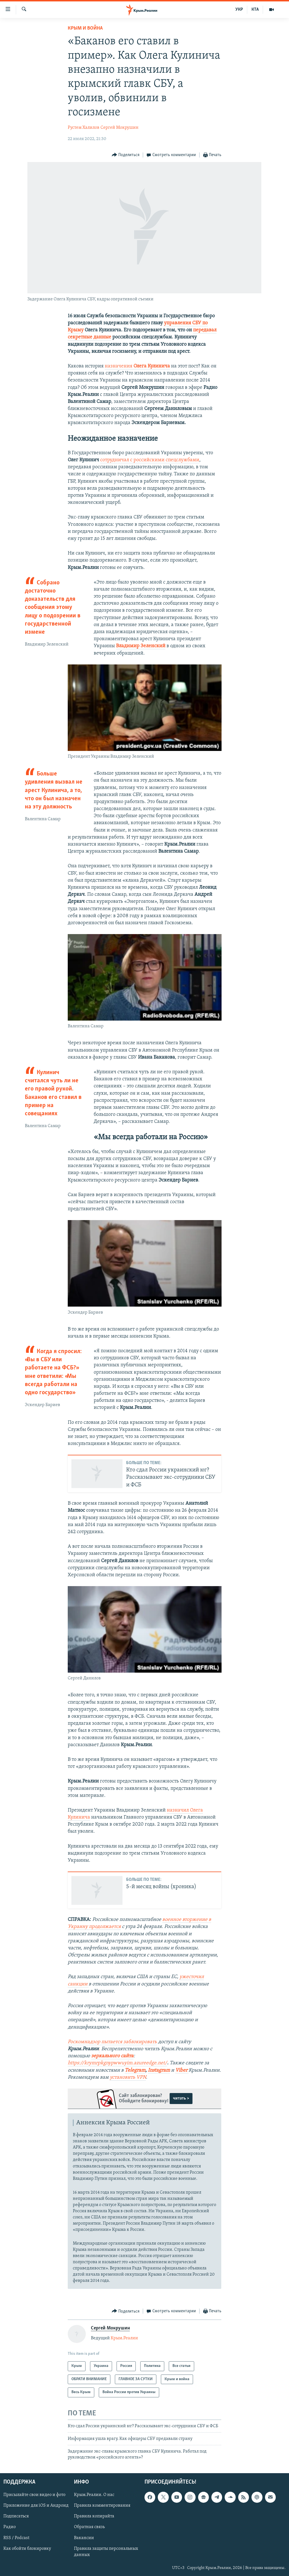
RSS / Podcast (16, 2538)
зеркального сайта (112, 2056)
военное (172, 1919)
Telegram (135, 2070)
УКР (239, 9)
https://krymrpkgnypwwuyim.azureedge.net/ (117, 2063)
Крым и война (85, 28)
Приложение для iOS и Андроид (36, 2506)
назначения (137, 366)
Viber (182, 2070)
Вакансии (84, 2538)
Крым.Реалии (124, 2338)
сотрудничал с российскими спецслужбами (149, 460)
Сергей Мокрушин (119, 127)
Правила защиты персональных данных (106, 2551)
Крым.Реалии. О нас (94, 2495)
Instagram (159, 2070)
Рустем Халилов (83, 127)
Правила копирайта (94, 2516)
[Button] (126, 155)
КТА (255, 9)
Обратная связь (89, 2527)
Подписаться (16, 2516)
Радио (9, 2527)
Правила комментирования (102, 2506)
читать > (181, 2098)
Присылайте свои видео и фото (34, 2495)
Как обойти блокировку (27, 2548)
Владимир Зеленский (140, 646)
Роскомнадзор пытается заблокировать (112, 2042)
